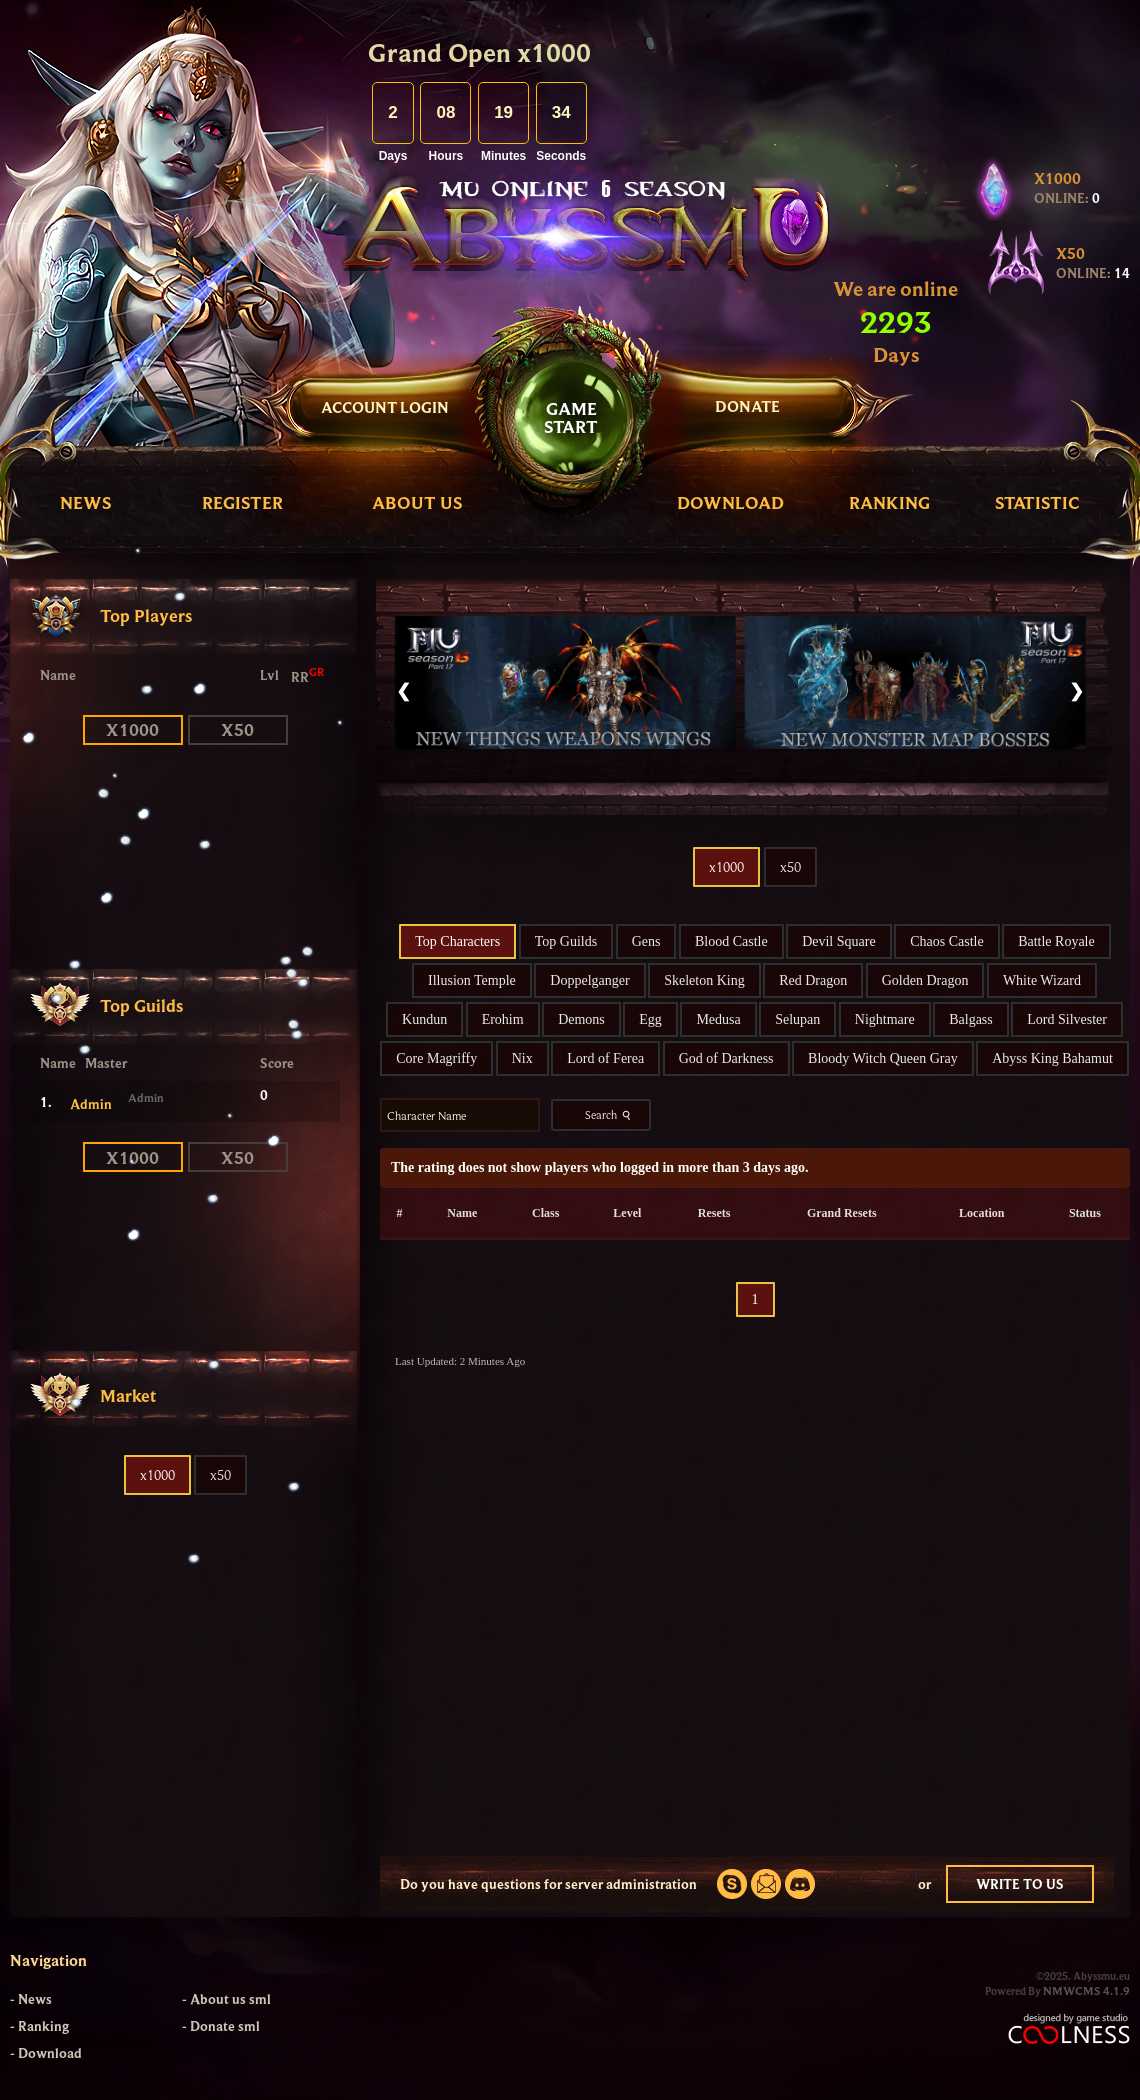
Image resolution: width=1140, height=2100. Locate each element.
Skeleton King (704, 980)
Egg (650, 1019)
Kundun (424, 1019)
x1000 (132, 729)
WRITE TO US (1020, 1884)
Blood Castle (731, 941)
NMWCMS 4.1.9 (1086, 1990)
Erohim (503, 1019)
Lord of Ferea (605, 1058)
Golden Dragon (925, 980)
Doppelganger (589, 980)
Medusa (718, 1019)
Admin (91, 1104)
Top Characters (457, 941)
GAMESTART (571, 417)
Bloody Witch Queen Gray (883, 1058)
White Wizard (1042, 980)
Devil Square (838, 941)
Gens (646, 941)
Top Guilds (566, 941)
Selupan (797, 1019)
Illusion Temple (472, 980)
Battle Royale (1056, 941)
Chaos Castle (947, 941)
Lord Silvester (1067, 1019)
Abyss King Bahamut (1052, 1058)
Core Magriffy (436, 1058)
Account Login (385, 407)
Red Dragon (813, 980)
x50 (237, 729)
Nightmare (885, 1019)
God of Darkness (726, 1058)
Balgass (971, 1019)
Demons (581, 1019)
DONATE (747, 406)
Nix (522, 1058)
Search (610, 1115)
